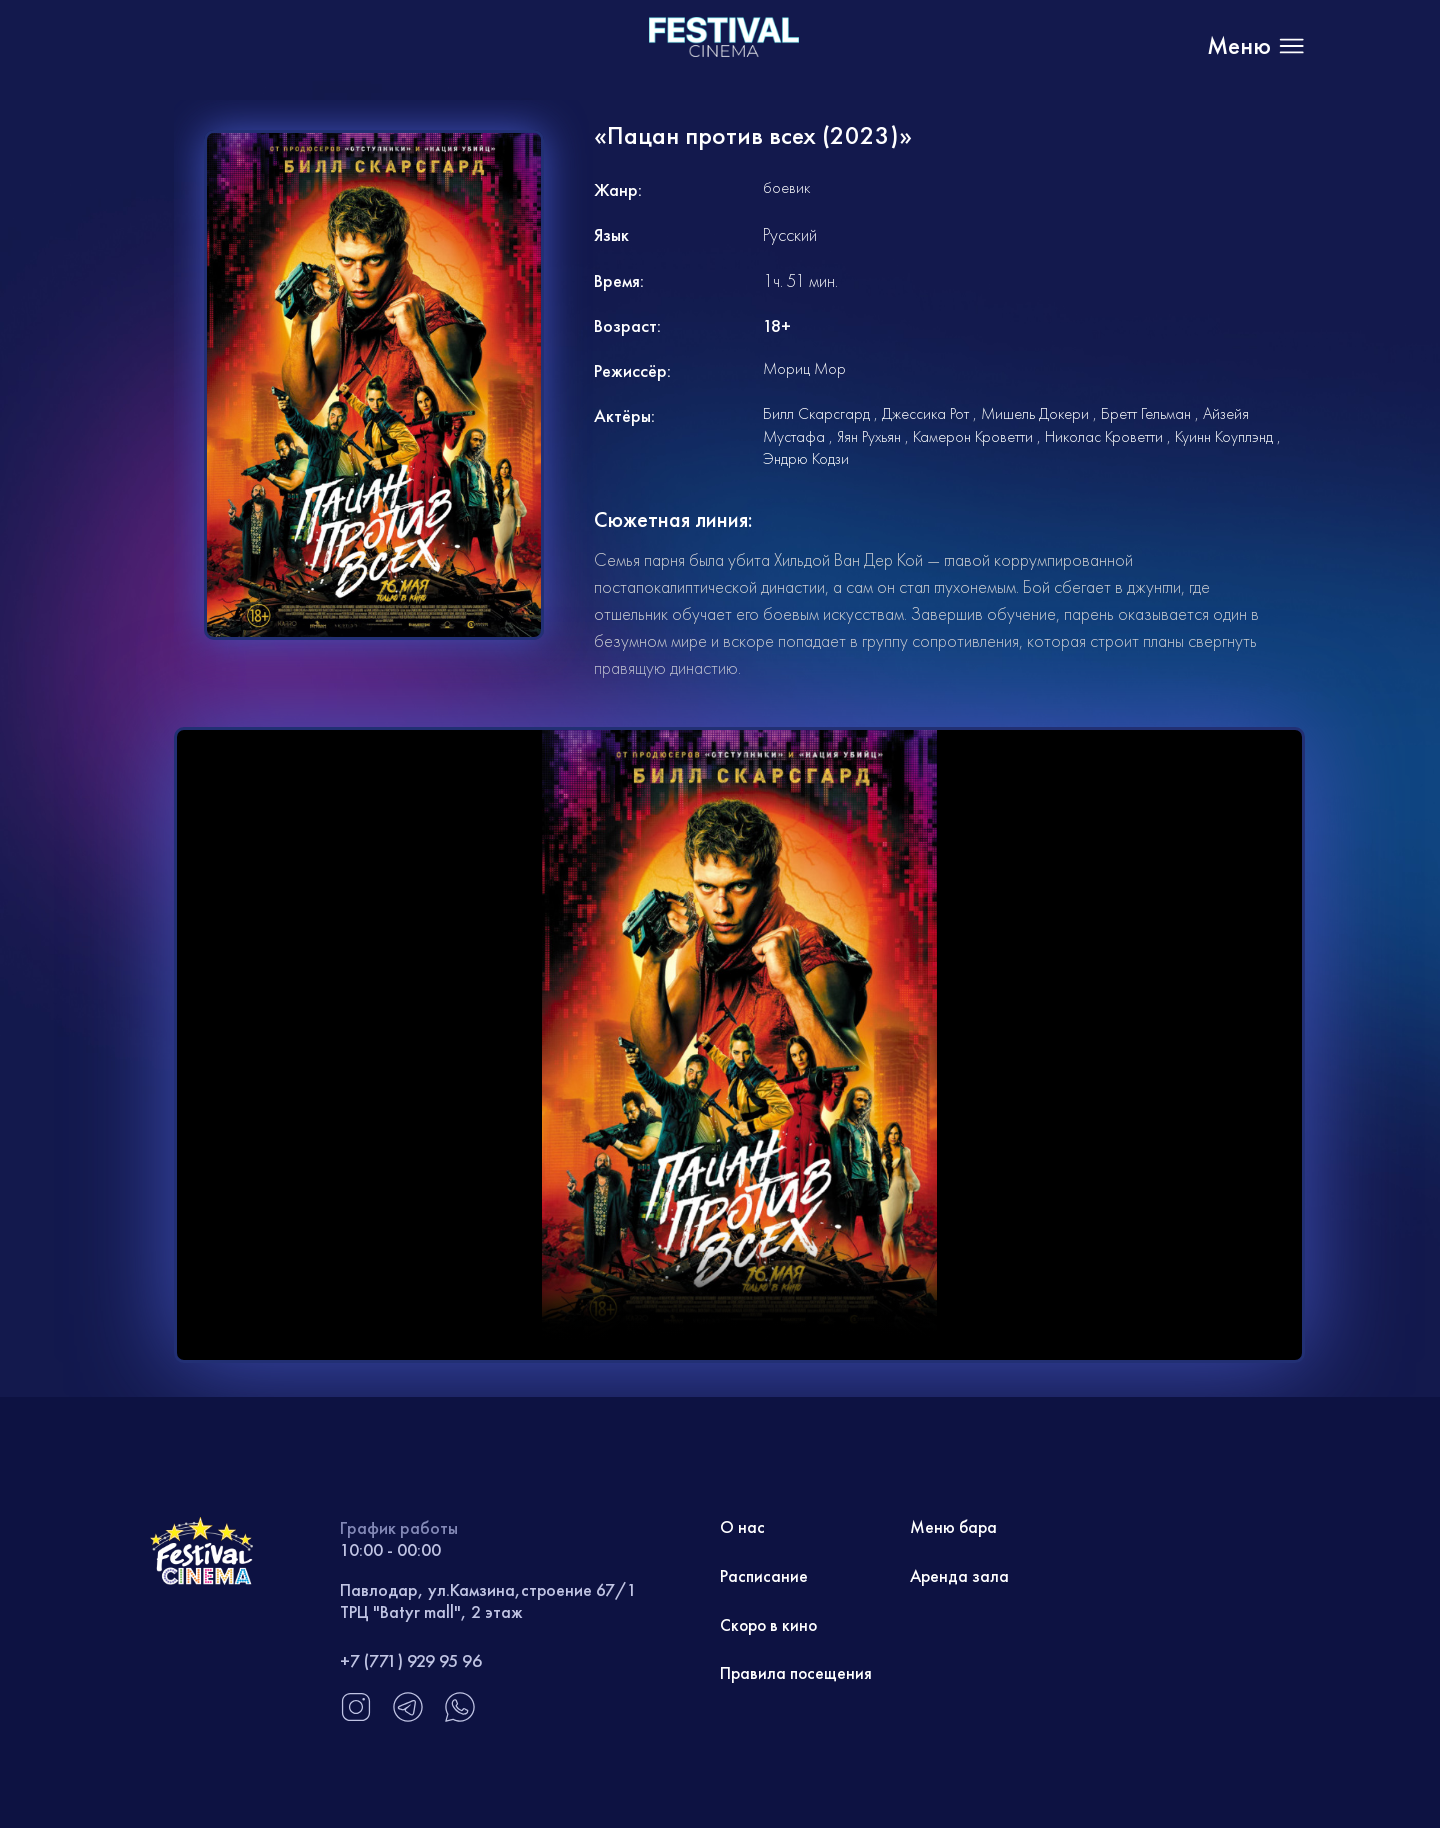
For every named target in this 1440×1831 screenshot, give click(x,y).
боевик (786, 187)
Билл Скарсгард (816, 413)
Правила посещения (797, 1676)
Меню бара (955, 1527)
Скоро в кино (770, 1626)
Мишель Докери (1035, 413)
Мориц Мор (804, 368)
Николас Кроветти (1104, 436)
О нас (743, 1527)
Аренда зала (960, 1577)
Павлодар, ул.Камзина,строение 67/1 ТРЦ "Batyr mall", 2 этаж (489, 1600)
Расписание (764, 1577)
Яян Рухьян (869, 436)
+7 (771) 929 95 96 (411, 1660)
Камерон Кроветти (973, 436)
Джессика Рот (925, 413)
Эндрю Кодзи (806, 458)
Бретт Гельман (1146, 413)
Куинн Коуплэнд (1224, 436)
